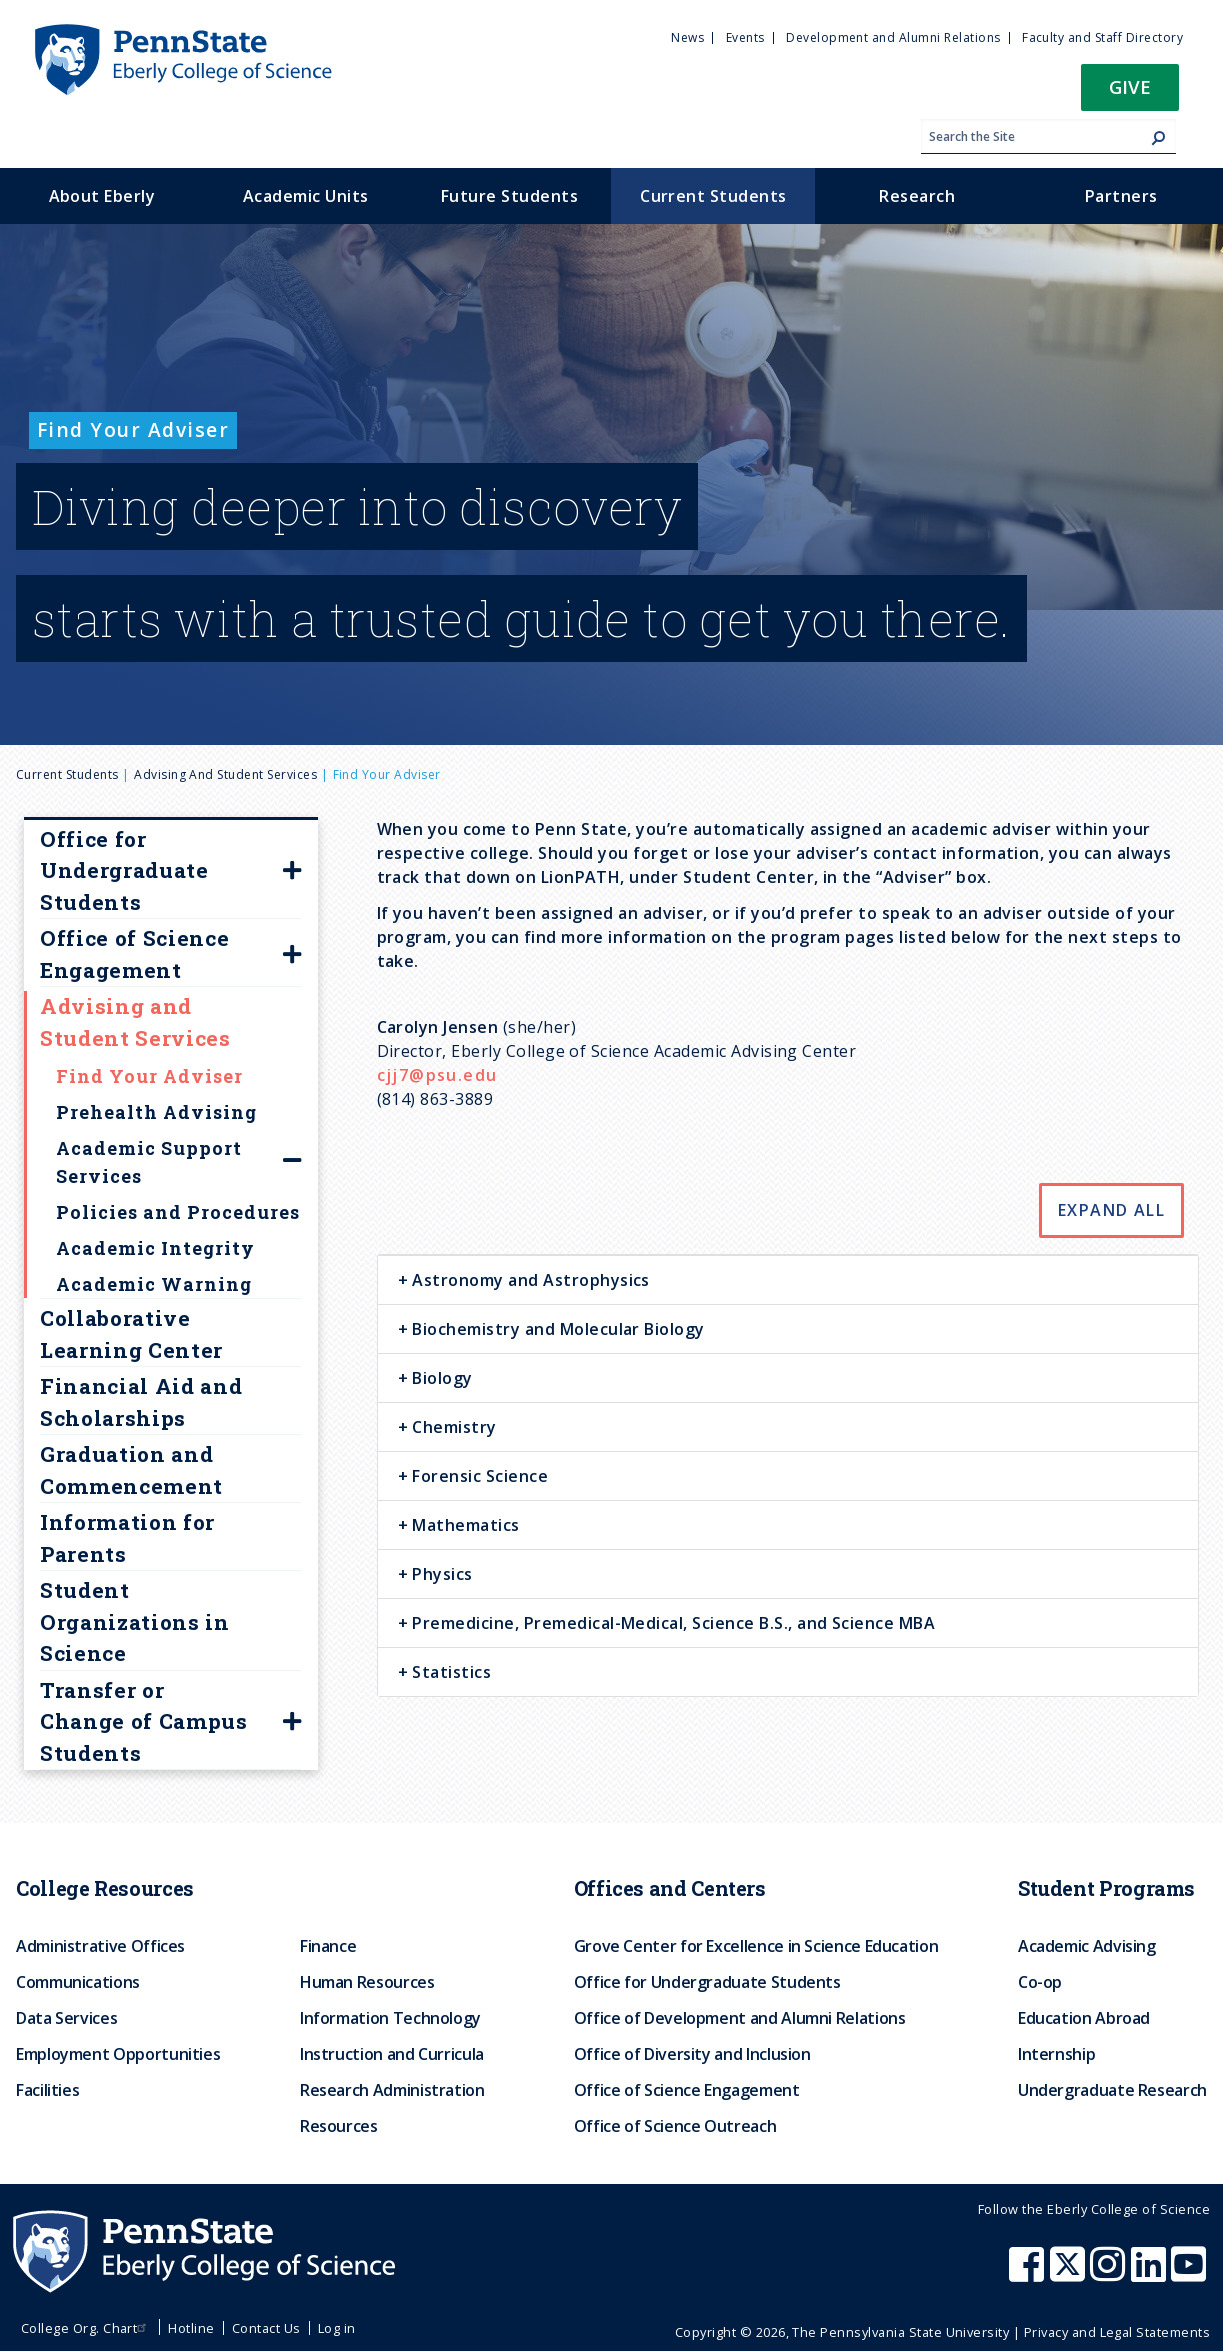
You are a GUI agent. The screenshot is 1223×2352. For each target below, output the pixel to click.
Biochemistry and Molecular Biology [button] (556, 1329)
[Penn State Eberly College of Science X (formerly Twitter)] (1070, 2274)
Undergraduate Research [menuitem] (1112, 2090)
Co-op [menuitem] (1040, 1982)
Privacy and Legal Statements (1117, 2332)
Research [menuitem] (917, 196)
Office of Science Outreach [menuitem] (675, 2126)
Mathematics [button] (464, 1525)
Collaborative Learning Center (131, 1334)
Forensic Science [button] (478, 1476)
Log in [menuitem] (337, 2328)
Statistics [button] (449, 1672)
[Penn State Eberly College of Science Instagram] (1110, 2274)
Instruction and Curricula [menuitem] (392, 2054)
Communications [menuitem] (78, 1982)
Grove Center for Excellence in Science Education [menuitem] (756, 1946)
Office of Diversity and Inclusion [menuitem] (692, 2054)
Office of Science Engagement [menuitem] (687, 2090)
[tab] (788, 1279)
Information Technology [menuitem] (390, 2018)
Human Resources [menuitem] (367, 1982)
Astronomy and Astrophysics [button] (529, 1280)
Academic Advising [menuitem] (1087, 1946)
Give (1130, 86)
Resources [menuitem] (339, 2126)
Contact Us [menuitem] (266, 2328)
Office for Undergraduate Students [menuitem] (707, 1982)
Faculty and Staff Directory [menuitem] (1102, 37)
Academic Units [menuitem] (306, 196)
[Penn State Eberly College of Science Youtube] (1190, 2274)
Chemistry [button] (452, 1427)
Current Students (67, 774)
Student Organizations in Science (135, 1621)
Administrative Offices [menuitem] (100, 1946)
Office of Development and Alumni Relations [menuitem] (740, 2018)
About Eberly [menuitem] (102, 196)
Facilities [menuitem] (47, 2090)
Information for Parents (127, 1538)
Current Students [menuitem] (713, 196)
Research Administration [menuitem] (392, 2090)
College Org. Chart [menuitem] (86, 2328)
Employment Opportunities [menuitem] (118, 2054)
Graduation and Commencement (131, 1470)
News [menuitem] (687, 37)
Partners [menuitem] (1121, 196)
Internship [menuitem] (1056, 2054)
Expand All (1111, 1210)
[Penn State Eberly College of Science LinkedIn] (1151, 2274)
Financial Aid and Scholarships (141, 1402)
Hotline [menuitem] (191, 2328)
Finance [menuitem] (328, 1946)
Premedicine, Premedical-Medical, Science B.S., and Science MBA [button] (671, 1623)
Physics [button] (440, 1574)
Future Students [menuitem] (509, 196)
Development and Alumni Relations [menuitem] (893, 37)
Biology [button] (440, 1378)
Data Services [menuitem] (66, 2018)
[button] (1130, 93)
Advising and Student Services (225, 774)
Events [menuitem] (745, 37)
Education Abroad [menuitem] (1084, 2018)
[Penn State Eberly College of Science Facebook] (1029, 2274)
